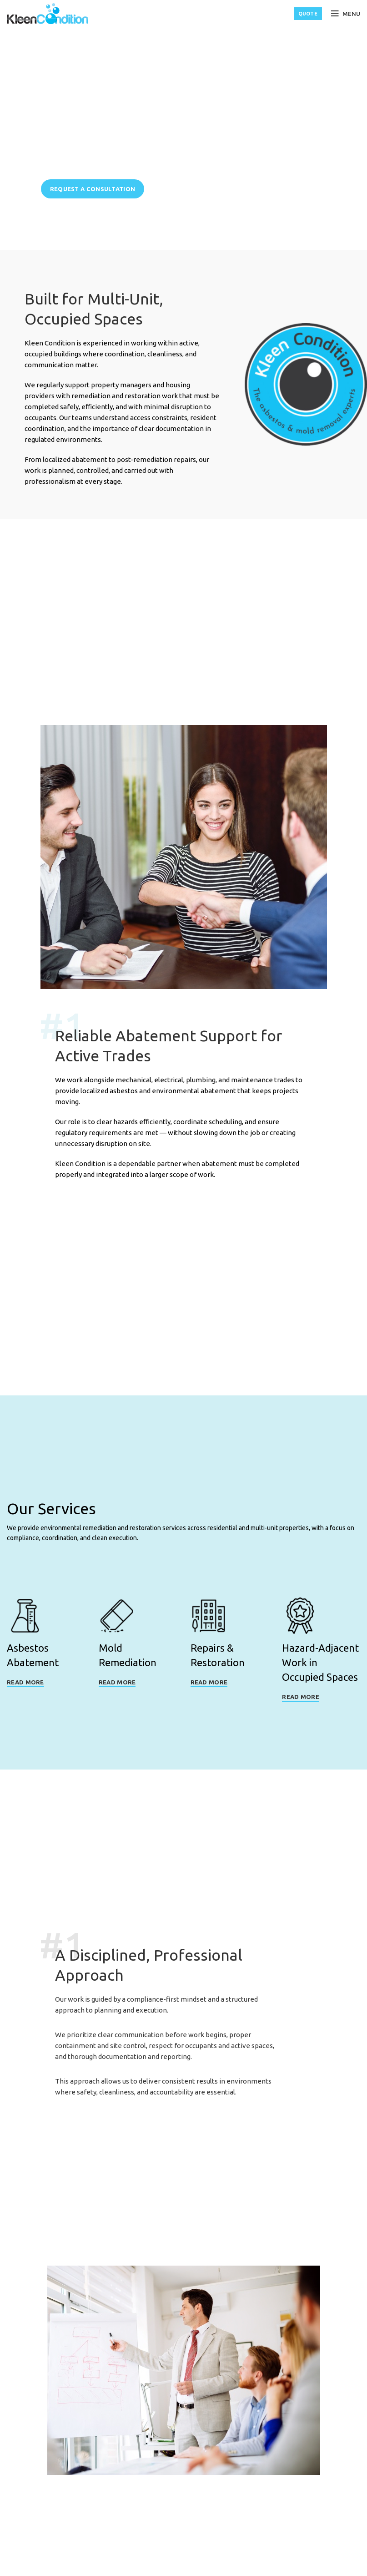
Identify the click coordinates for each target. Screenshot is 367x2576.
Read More (25, 1685)
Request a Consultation (93, 189)
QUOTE (308, 13)
